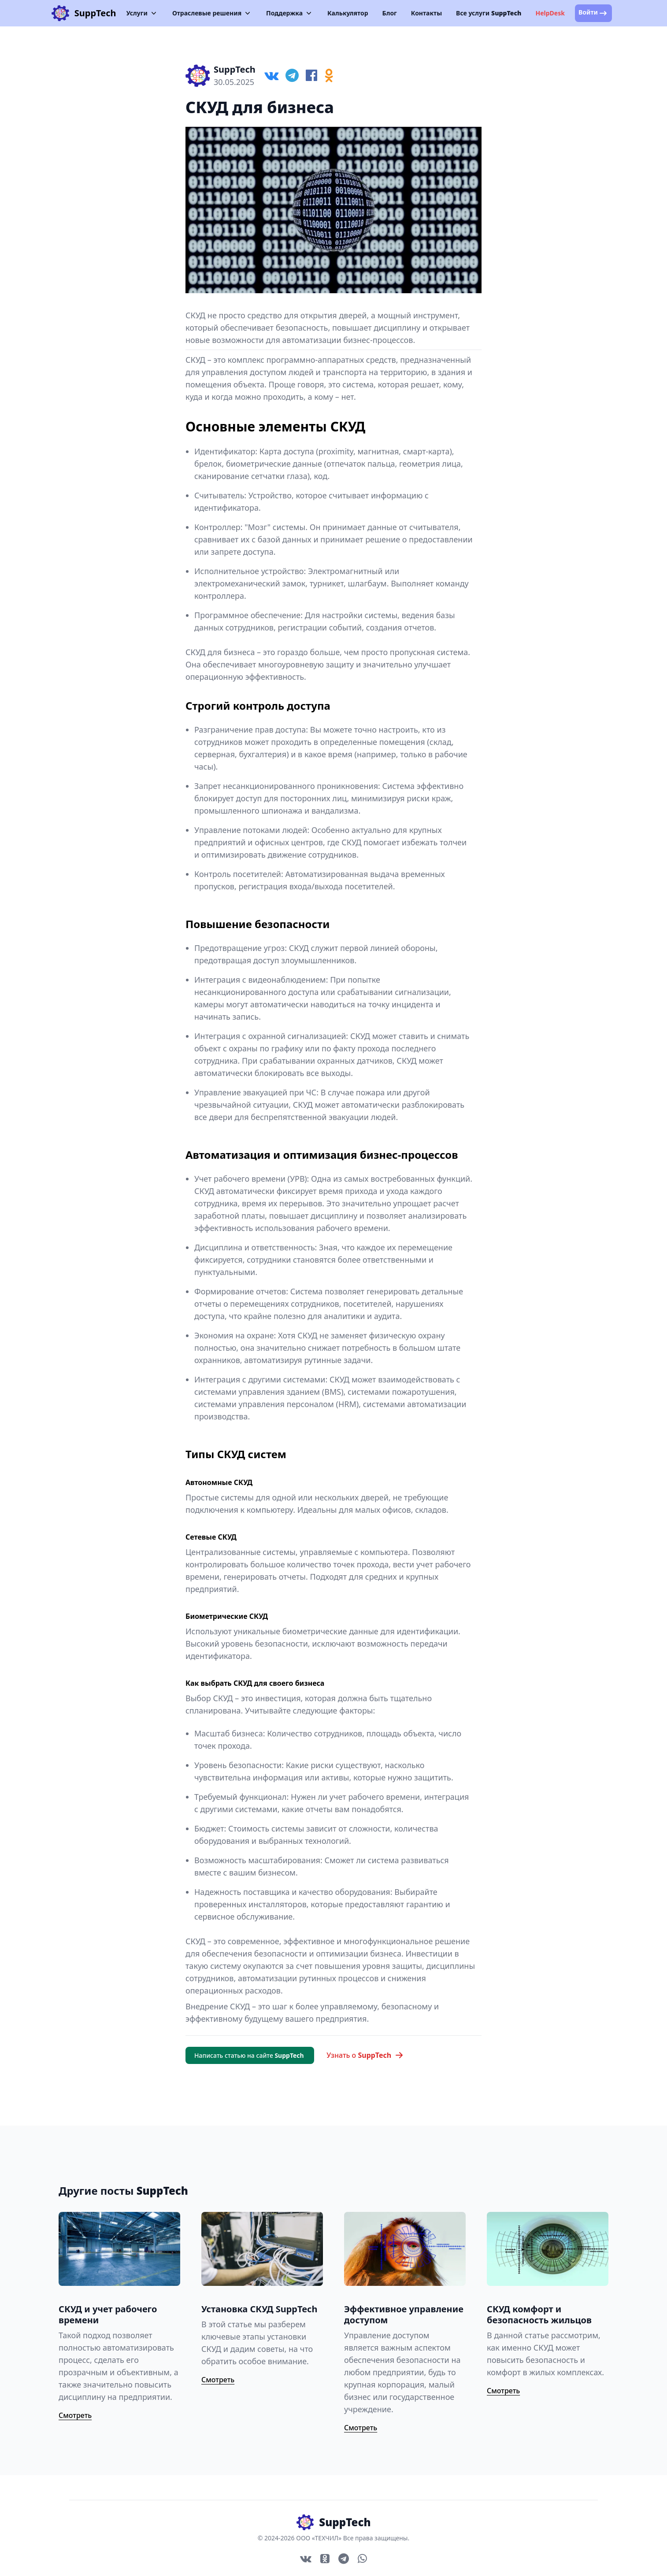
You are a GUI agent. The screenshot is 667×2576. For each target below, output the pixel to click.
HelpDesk (549, 13)
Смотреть (75, 2415)
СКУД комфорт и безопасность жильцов (539, 2314)
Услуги (142, 13)
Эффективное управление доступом (403, 2314)
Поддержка (289, 13)
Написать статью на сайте (249, 2055)
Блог (389, 13)
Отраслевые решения (212, 13)
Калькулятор (347, 13)
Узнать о (365, 2055)
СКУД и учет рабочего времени (108, 2314)
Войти (593, 13)
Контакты (426, 13)
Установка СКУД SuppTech (259, 2309)
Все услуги (488, 13)
